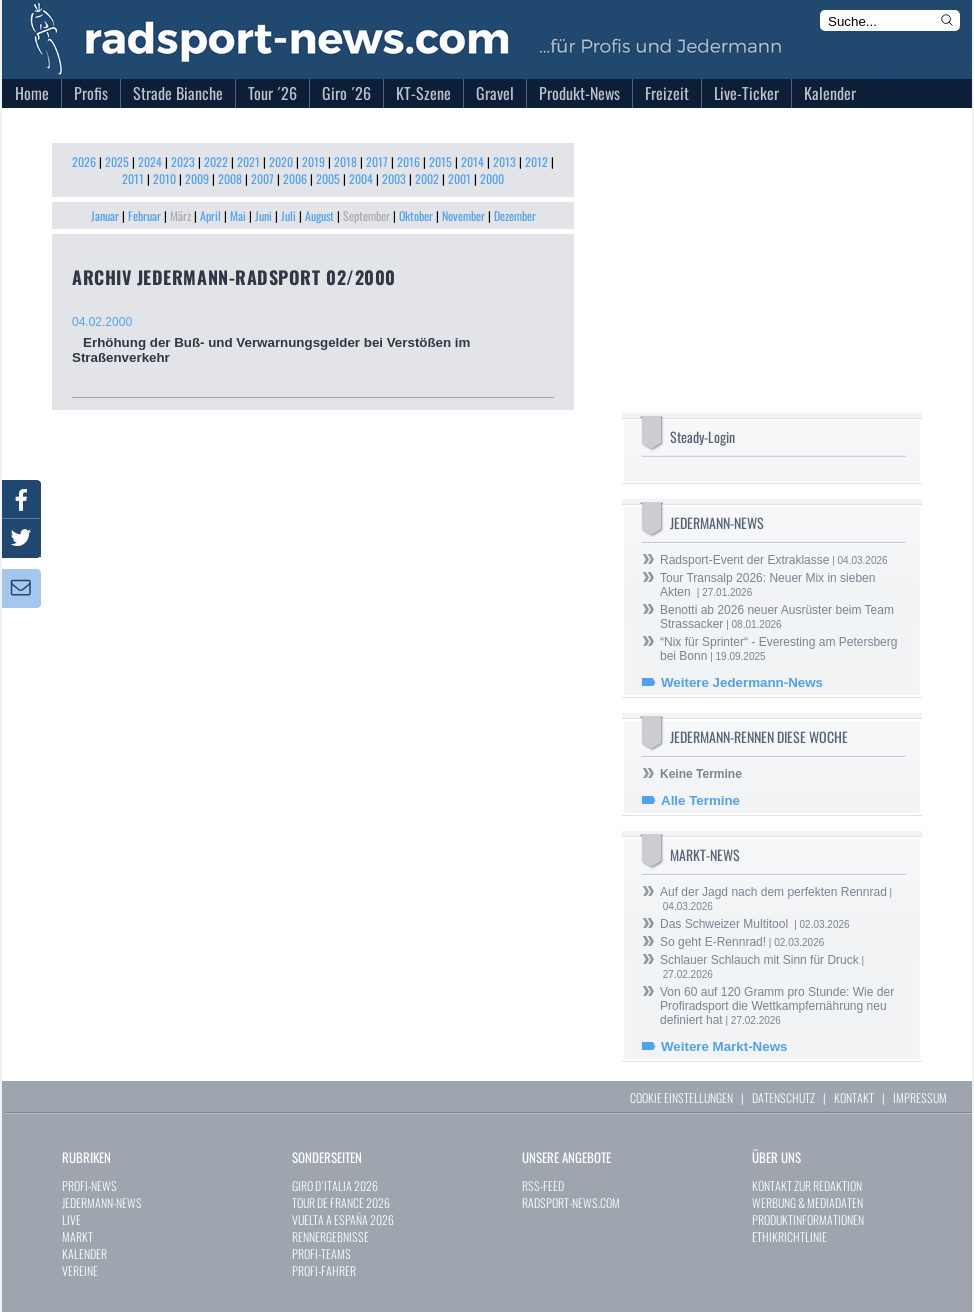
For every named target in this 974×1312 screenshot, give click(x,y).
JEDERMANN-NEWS (102, 1202)
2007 (262, 178)
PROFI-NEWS (89, 1185)
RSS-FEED (543, 1185)
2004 (361, 178)
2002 (427, 178)
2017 (377, 161)
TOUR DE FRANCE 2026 (341, 1202)
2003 (394, 178)
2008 (230, 178)
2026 (84, 161)
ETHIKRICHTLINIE (789, 1236)
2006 (295, 178)
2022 (216, 161)
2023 (183, 161)
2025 (117, 161)
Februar (144, 215)
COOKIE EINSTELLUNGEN (681, 1097)
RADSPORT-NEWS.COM (571, 1202)
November (463, 215)
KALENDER (84, 1253)
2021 (248, 161)
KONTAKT (854, 1097)
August (319, 215)
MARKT (77, 1236)
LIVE (71, 1219)
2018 (345, 161)
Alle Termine (700, 800)
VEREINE (80, 1270)
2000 (492, 178)
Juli (288, 215)
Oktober (416, 215)
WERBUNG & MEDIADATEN (807, 1202)
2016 (408, 161)
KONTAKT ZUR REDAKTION (807, 1185)
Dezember (515, 215)
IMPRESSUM (920, 1097)
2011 (133, 178)
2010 (164, 178)
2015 (440, 161)
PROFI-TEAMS (321, 1253)
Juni (263, 215)
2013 (504, 161)
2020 (281, 161)
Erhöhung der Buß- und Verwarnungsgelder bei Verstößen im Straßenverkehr (313, 340)
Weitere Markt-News (724, 1046)
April (210, 215)
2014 (472, 161)
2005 (328, 178)
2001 (459, 178)
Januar (105, 215)
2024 (150, 161)
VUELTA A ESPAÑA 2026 (343, 1219)
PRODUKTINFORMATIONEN (808, 1219)
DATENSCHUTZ (783, 1097)
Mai (238, 215)
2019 (313, 161)
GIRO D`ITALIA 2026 (335, 1185)
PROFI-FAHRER (324, 1270)
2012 (536, 161)
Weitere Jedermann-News (742, 682)
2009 (197, 178)
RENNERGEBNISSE (330, 1236)
